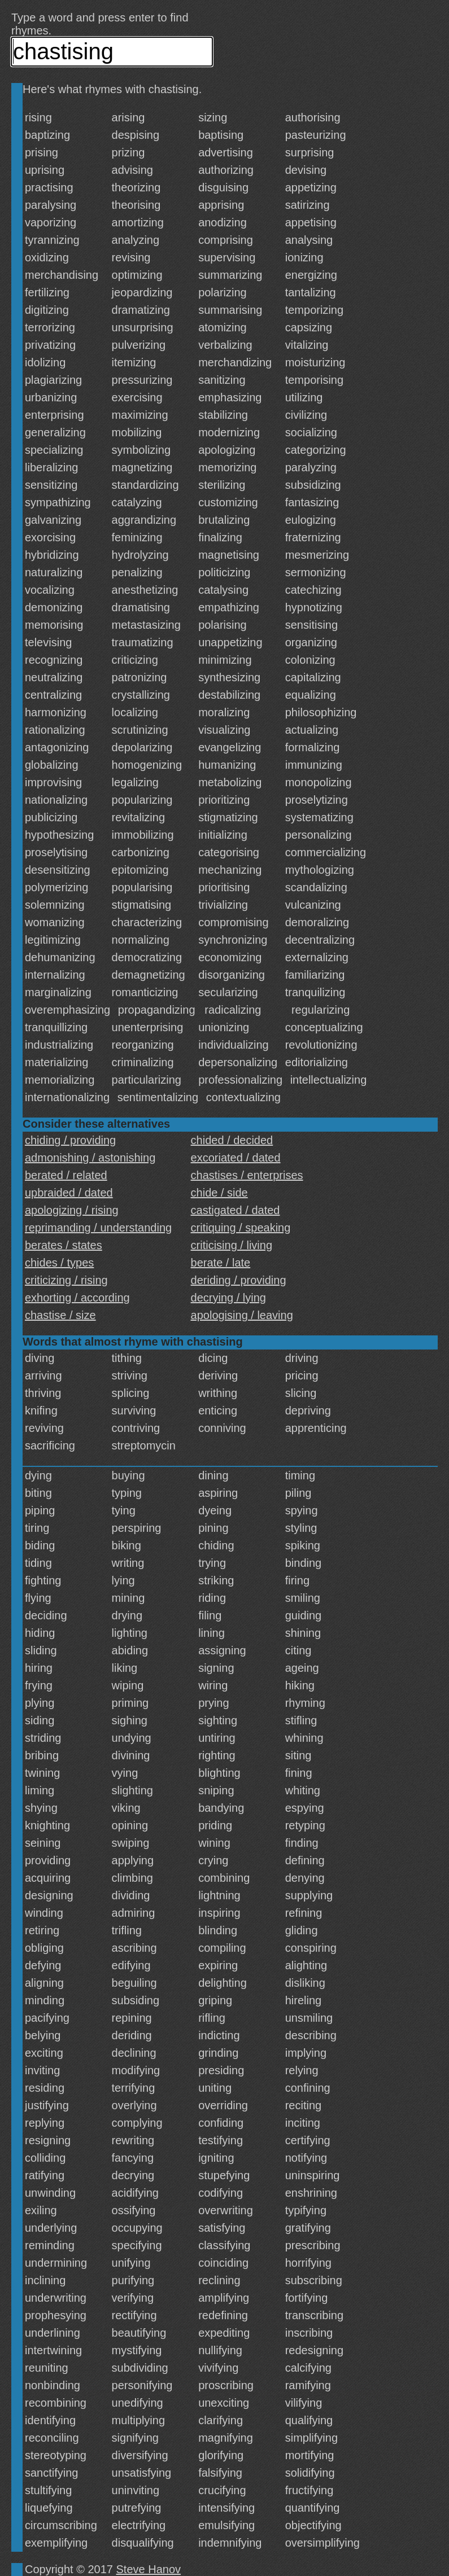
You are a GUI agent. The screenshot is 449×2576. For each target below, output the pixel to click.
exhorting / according (77, 1297)
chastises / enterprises (247, 1175)
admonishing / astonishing (90, 1157)
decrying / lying (228, 1297)
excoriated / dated (236, 1157)
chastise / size (60, 1315)
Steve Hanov (148, 2569)
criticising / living (231, 1245)
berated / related (66, 1175)
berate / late (221, 1262)
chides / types (59, 1262)
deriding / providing (238, 1280)
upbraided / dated (69, 1192)
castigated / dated (235, 1210)
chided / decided (232, 1140)
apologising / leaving (242, 1315)
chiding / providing (70, 1140)
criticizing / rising (66, 1280)
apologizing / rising (72, 1210)
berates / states (63, 1245)
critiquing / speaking (241, 1227)
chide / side (219, 1192)
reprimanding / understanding (98, 1227)
